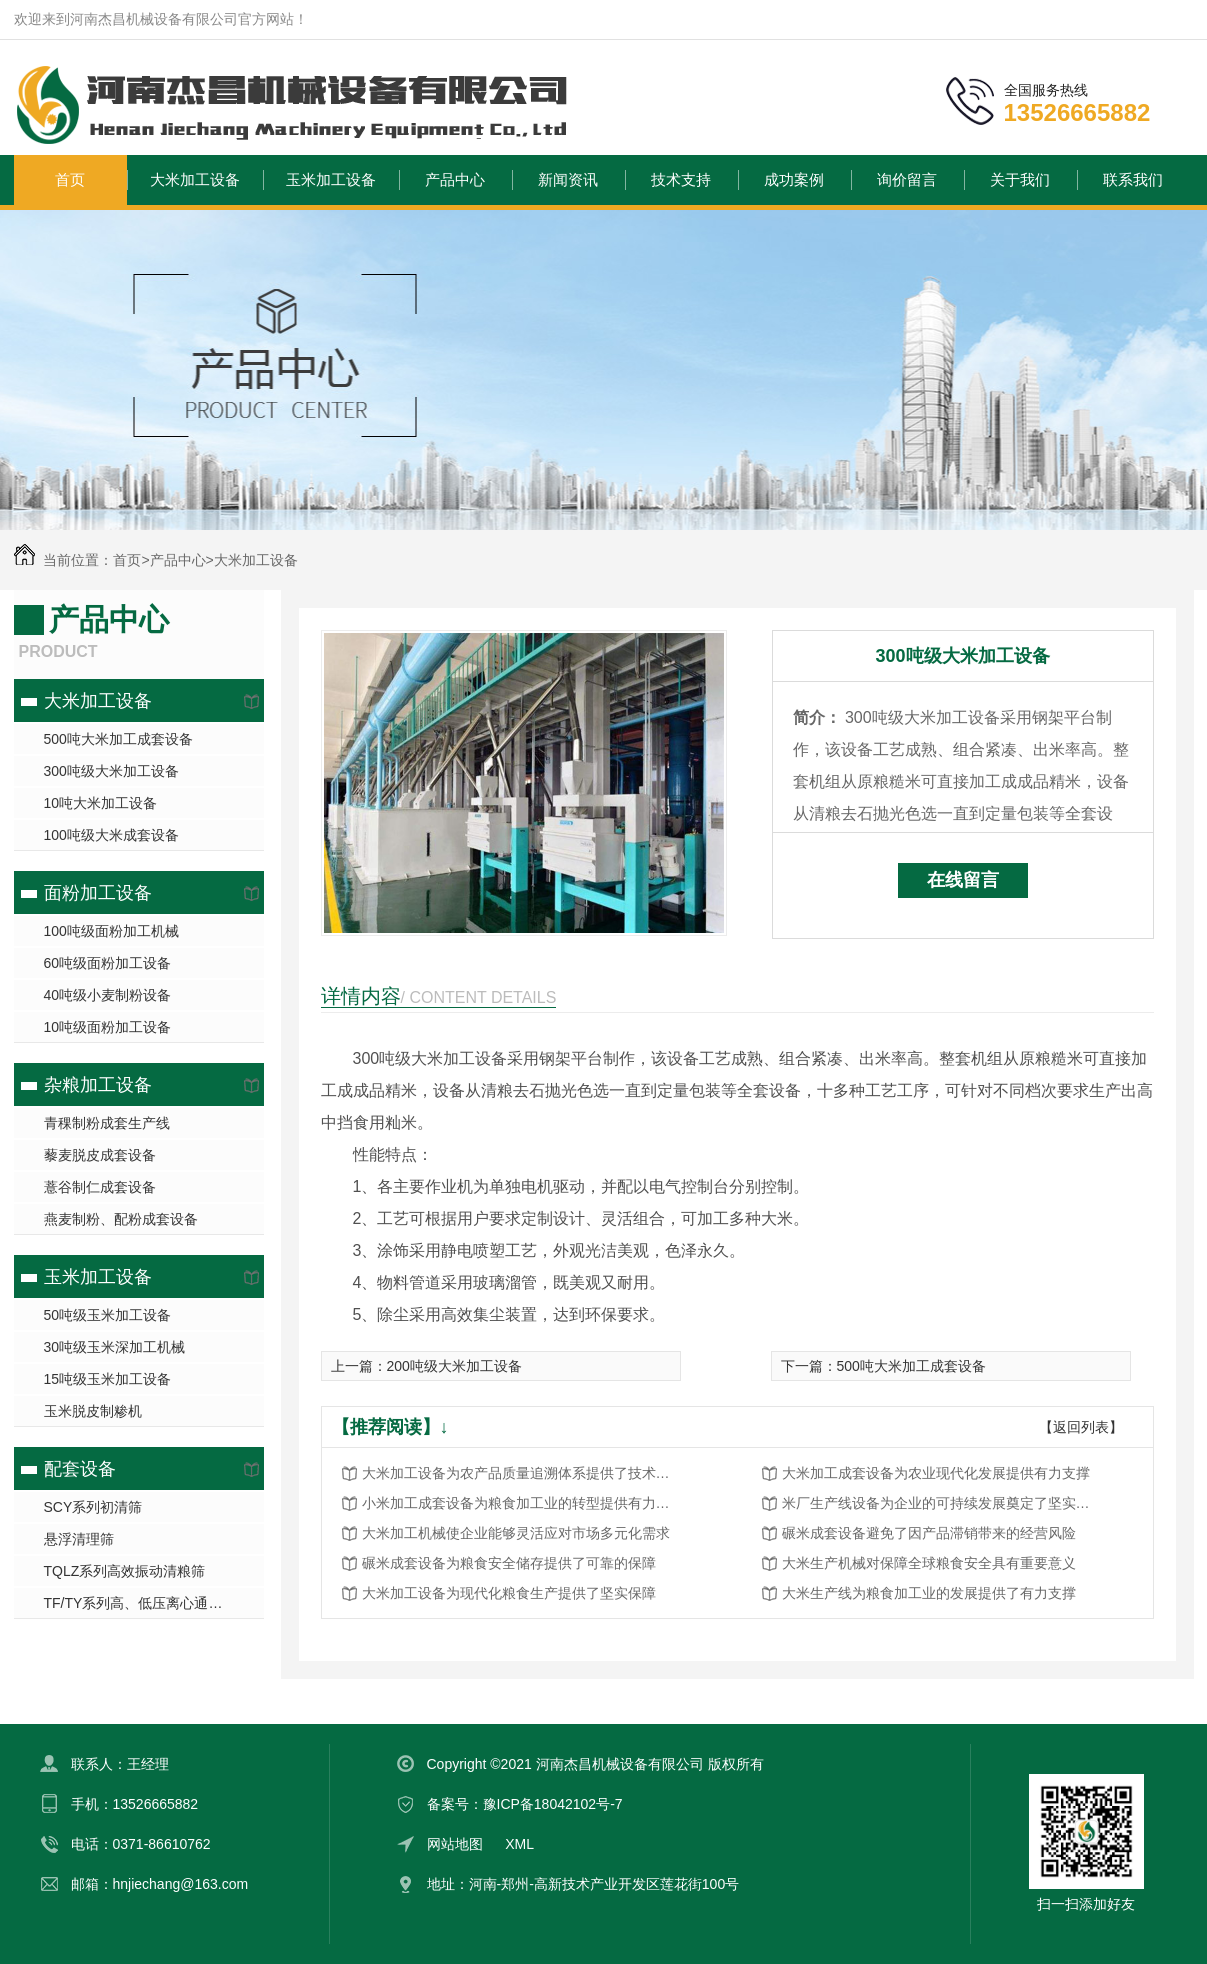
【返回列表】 (1081, 1427)
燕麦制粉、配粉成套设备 (121, 1219)
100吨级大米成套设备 (111, 835)
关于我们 (1020, 179)
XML (519, 1844)
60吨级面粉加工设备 (108, 963)
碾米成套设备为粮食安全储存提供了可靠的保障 (509, 1563)
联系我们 (1133, 179)
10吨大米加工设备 (101, 803)
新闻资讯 (568, 179)
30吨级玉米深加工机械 (115, 1347)
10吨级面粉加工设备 (108, 1027)
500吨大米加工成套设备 (118, 739)
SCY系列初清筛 (93, 1507)
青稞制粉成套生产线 (107, 1123)
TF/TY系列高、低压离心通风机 (140, 1603)
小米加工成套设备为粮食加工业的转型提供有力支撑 (522, 1503)
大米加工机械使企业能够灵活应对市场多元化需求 (516, 1533)
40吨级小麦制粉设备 (108, 995)
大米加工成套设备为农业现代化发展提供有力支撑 (936, 1473)
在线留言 (963, 880)
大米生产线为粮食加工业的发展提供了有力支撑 (929, 1593)
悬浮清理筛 (79, 1539)
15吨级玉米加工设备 (108, 1379)
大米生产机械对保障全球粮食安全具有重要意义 (929, 1563)
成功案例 (794, 179)
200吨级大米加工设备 (454, 1366)
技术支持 (681, 179)
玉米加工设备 (331, 179)
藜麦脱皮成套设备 (100, 1155)
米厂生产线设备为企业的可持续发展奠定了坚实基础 (942, 1503)
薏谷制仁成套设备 (100, 1187)
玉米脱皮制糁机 (93, 1411)
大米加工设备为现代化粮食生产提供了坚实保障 (509, 1593)
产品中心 (455, 179)
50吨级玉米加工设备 (108, 1315)
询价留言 (907, 179)
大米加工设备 (195, 179)
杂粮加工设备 (98, 1085)
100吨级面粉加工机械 (111, 931)
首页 (70, 179)
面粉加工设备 (98, 893)
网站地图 (455, 1844)
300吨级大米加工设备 (111, 771)
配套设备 (80, 1469)
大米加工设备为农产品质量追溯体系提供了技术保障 (522, 1473)
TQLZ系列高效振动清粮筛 (125, 1571)
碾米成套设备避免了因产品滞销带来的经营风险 (929, 1533)
